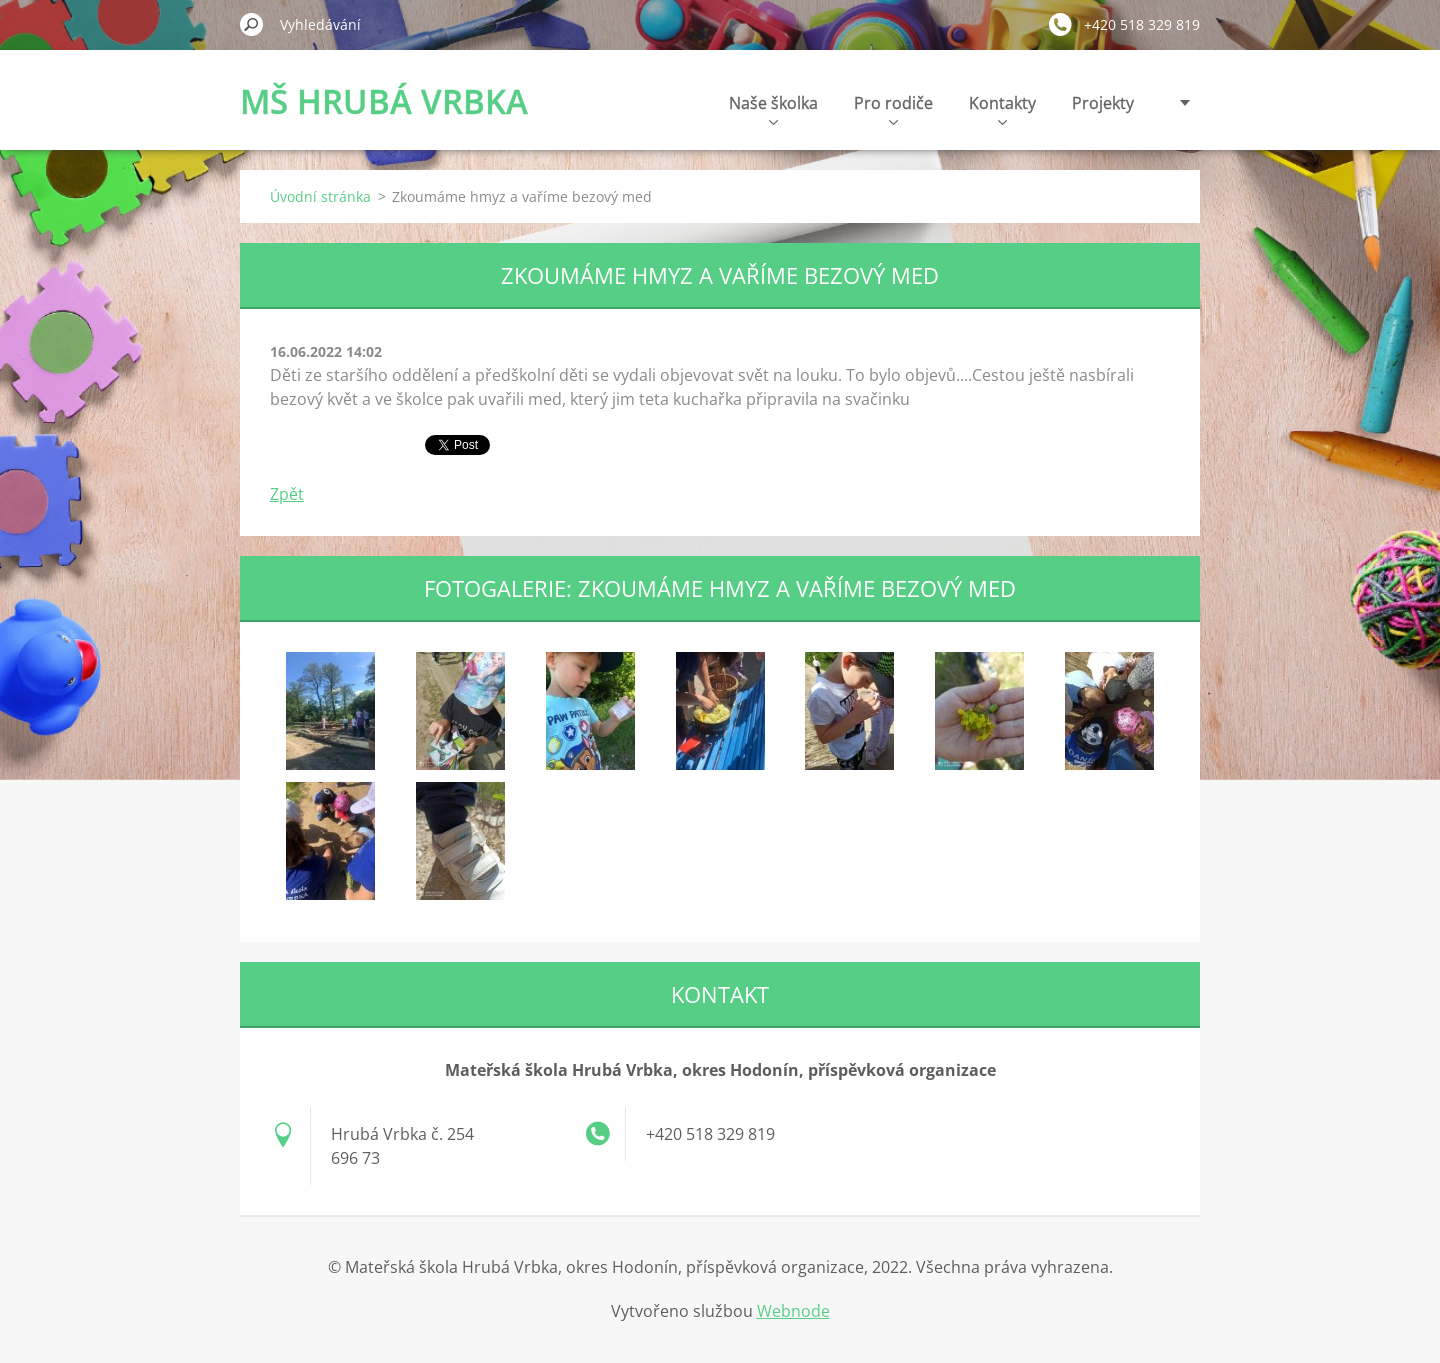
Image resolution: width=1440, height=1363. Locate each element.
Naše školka (773, 108)
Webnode (793, 1311)
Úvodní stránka (320, 196)
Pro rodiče (893, 108)
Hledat (252, 24)
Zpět (287, 494)
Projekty (1103, 103)
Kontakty (1002, 108)
